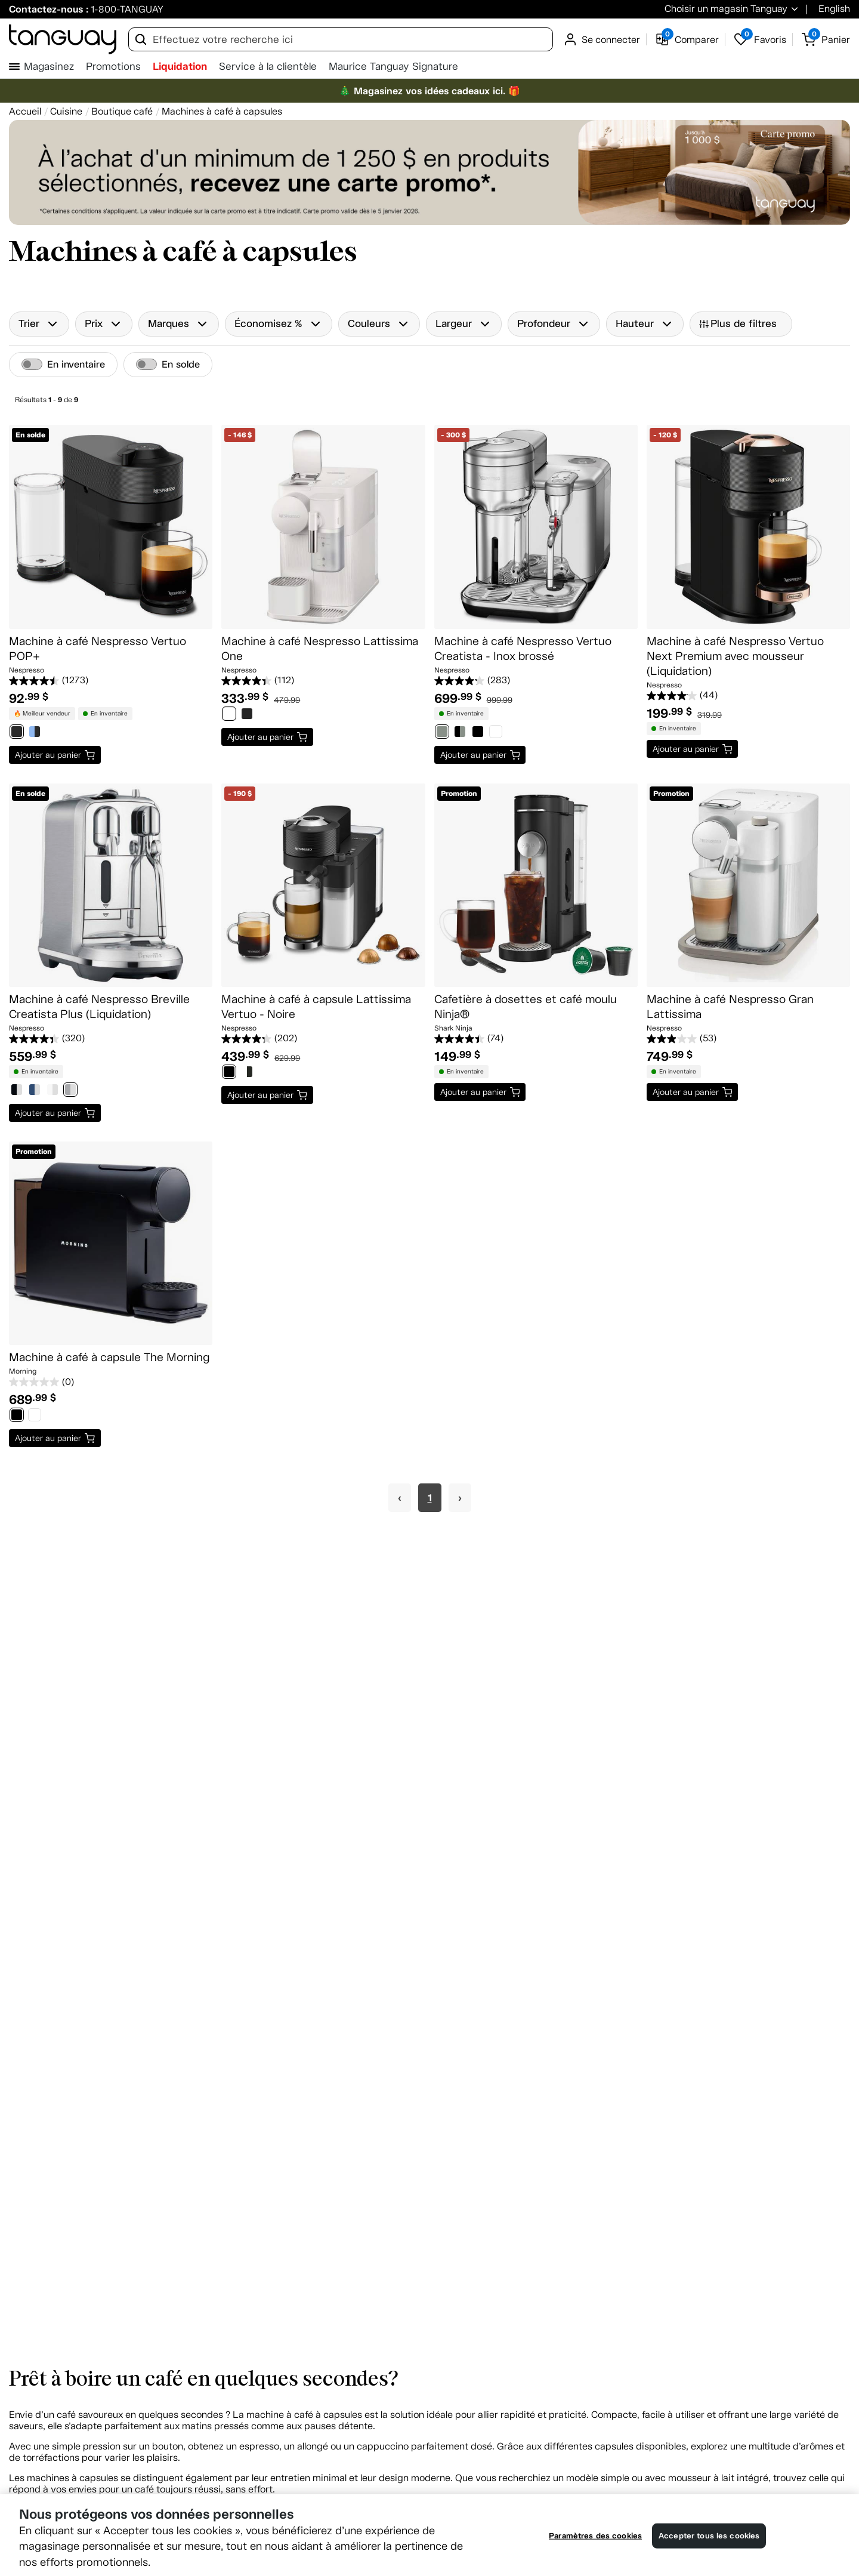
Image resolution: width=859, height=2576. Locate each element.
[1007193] (34, 1416)
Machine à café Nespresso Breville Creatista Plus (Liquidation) (99, 1006)
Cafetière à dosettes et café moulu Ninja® (525, 1006)
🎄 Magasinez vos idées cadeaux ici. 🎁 (429, 91)
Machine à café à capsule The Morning (109, 1357)
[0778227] (52, 1091)
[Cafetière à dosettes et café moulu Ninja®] (536, 885)
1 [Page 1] (430, 1497)
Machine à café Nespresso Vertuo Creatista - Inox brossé (522, 648)
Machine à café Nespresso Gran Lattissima (730, 1006)
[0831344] (34, 733)
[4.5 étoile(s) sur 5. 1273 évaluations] (110, 680)
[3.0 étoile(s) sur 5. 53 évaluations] (748, 1039)
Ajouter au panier (48, 754)
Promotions (113, 66)
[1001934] (229, 1073)
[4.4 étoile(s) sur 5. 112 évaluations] (323, 680)
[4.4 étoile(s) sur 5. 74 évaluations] (536, 1039)
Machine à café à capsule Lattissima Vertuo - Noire (316, 1006)
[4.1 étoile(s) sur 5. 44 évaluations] (748, 695)
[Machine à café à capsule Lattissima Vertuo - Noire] (323, 885)
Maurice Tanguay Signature (393, 66)
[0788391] (247, 715)
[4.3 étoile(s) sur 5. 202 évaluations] (323, 1039)
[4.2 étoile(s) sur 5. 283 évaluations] (536, 680)
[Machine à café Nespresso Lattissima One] (323, 526)
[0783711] (70, 1091)
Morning (22, 1371)
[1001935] (247, 1073)
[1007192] (16, 1416)
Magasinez (49, 66)
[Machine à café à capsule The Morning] (110, 1243)
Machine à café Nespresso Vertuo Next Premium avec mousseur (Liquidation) (735, 656)
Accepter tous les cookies (709, 2536)
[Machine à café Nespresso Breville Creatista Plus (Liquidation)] (110, 885)
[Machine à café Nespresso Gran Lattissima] (748, 885)
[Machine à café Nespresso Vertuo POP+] (110, 526)
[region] (429, 2535)
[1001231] (459, 733)
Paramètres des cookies (595, 2536)
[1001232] (477, 733)
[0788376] (229, 715)
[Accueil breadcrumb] (25, 111)
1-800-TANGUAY (127, 9)
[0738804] (16, 1091)
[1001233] (495, 733)
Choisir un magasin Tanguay (726, 8)
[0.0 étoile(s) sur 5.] (110, 1382)
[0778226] (34, 1091)
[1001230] (442, 733)
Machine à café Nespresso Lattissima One (319, 648)
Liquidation (180, 66)
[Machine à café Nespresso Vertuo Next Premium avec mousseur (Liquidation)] (748, 526)
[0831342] (16, 733)
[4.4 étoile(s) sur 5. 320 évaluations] (110, 1039)
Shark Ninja (453, 1028)
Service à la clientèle (268, 66)
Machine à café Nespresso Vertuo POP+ (97, 648)
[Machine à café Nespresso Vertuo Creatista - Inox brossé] (536, 526)
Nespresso (26, 670)
